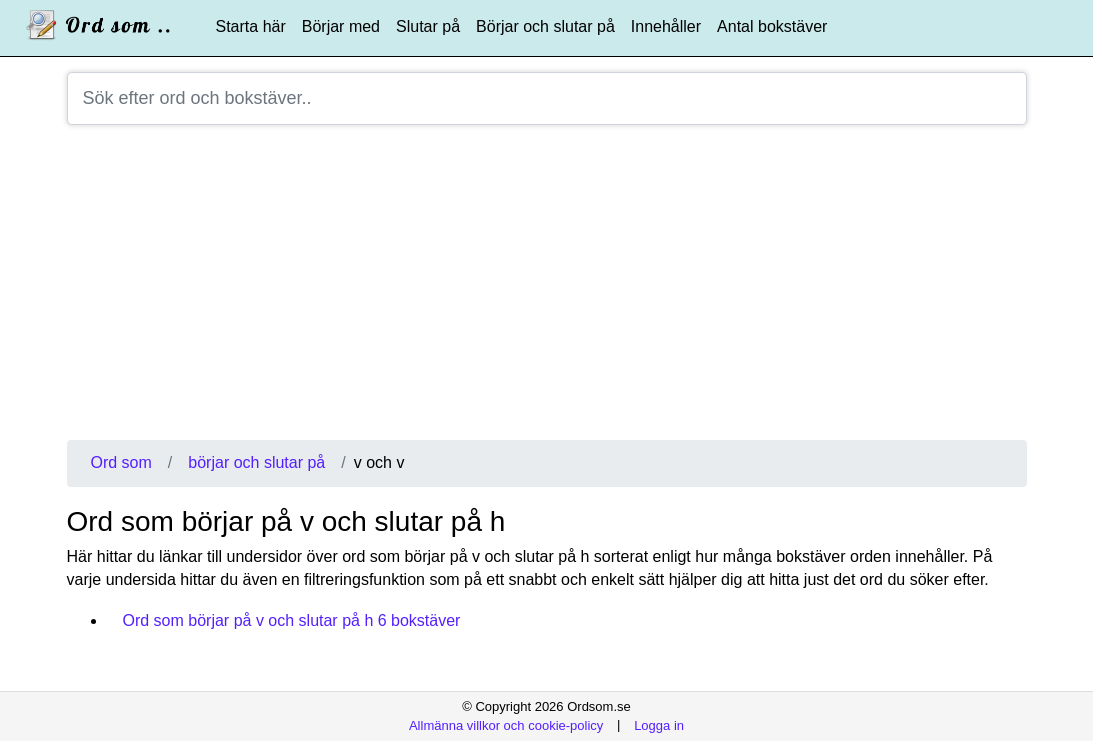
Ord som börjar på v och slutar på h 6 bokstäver (292, 620)
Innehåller (666, 26)
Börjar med (341, 26)
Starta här (251, 26)
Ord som (121, 462)
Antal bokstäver (772, 26)
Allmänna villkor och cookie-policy (506, 724)
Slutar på (428, 26)
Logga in (659, 724)
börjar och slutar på (256, 462)
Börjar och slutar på (545, 26)
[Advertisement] (547, 290)
